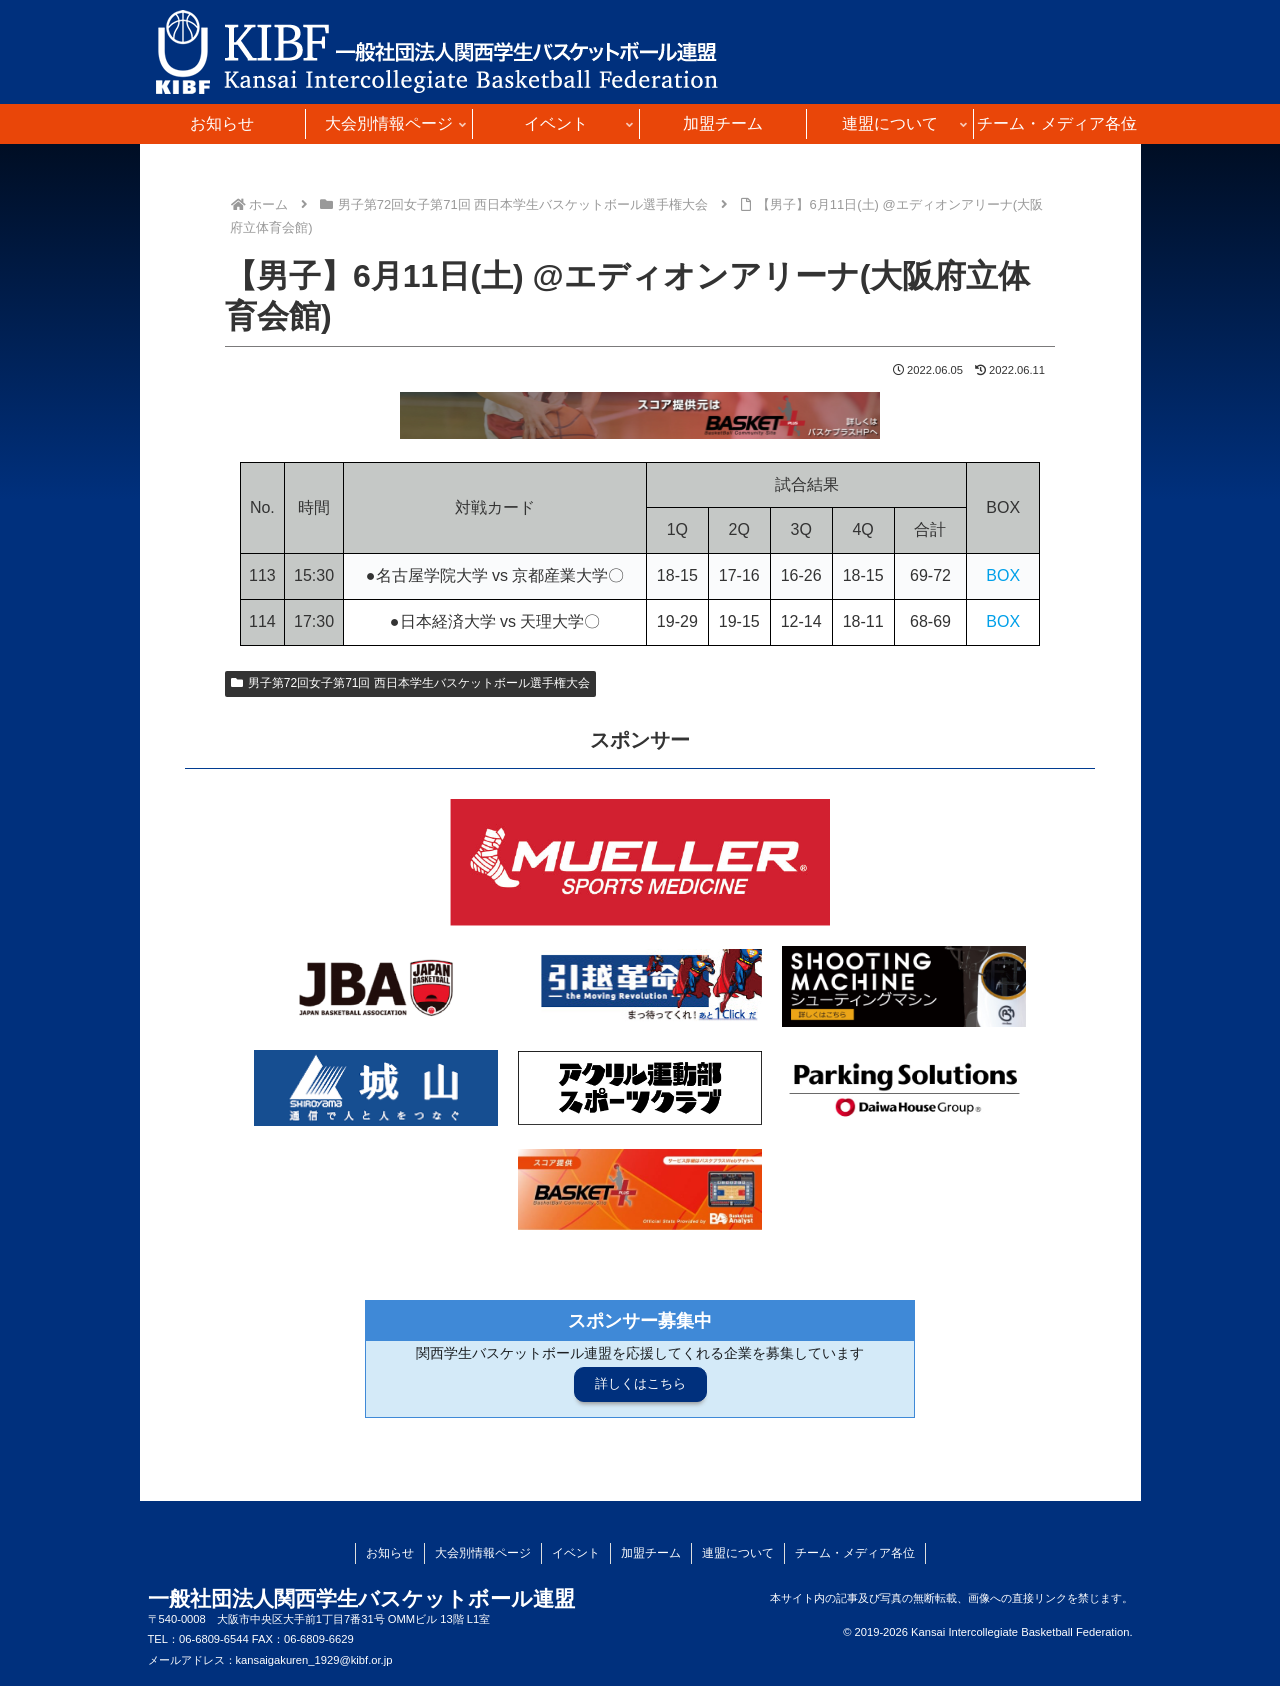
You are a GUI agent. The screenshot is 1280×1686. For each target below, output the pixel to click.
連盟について (738, 1553)
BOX (1003, 575)
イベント (576, 1553)
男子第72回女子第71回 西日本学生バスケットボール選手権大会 (410, 683)
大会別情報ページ (483, 1553)
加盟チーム (651, 1553)
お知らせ (390, 1553)
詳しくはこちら (640, 1383)
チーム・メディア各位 (855, 1553)
